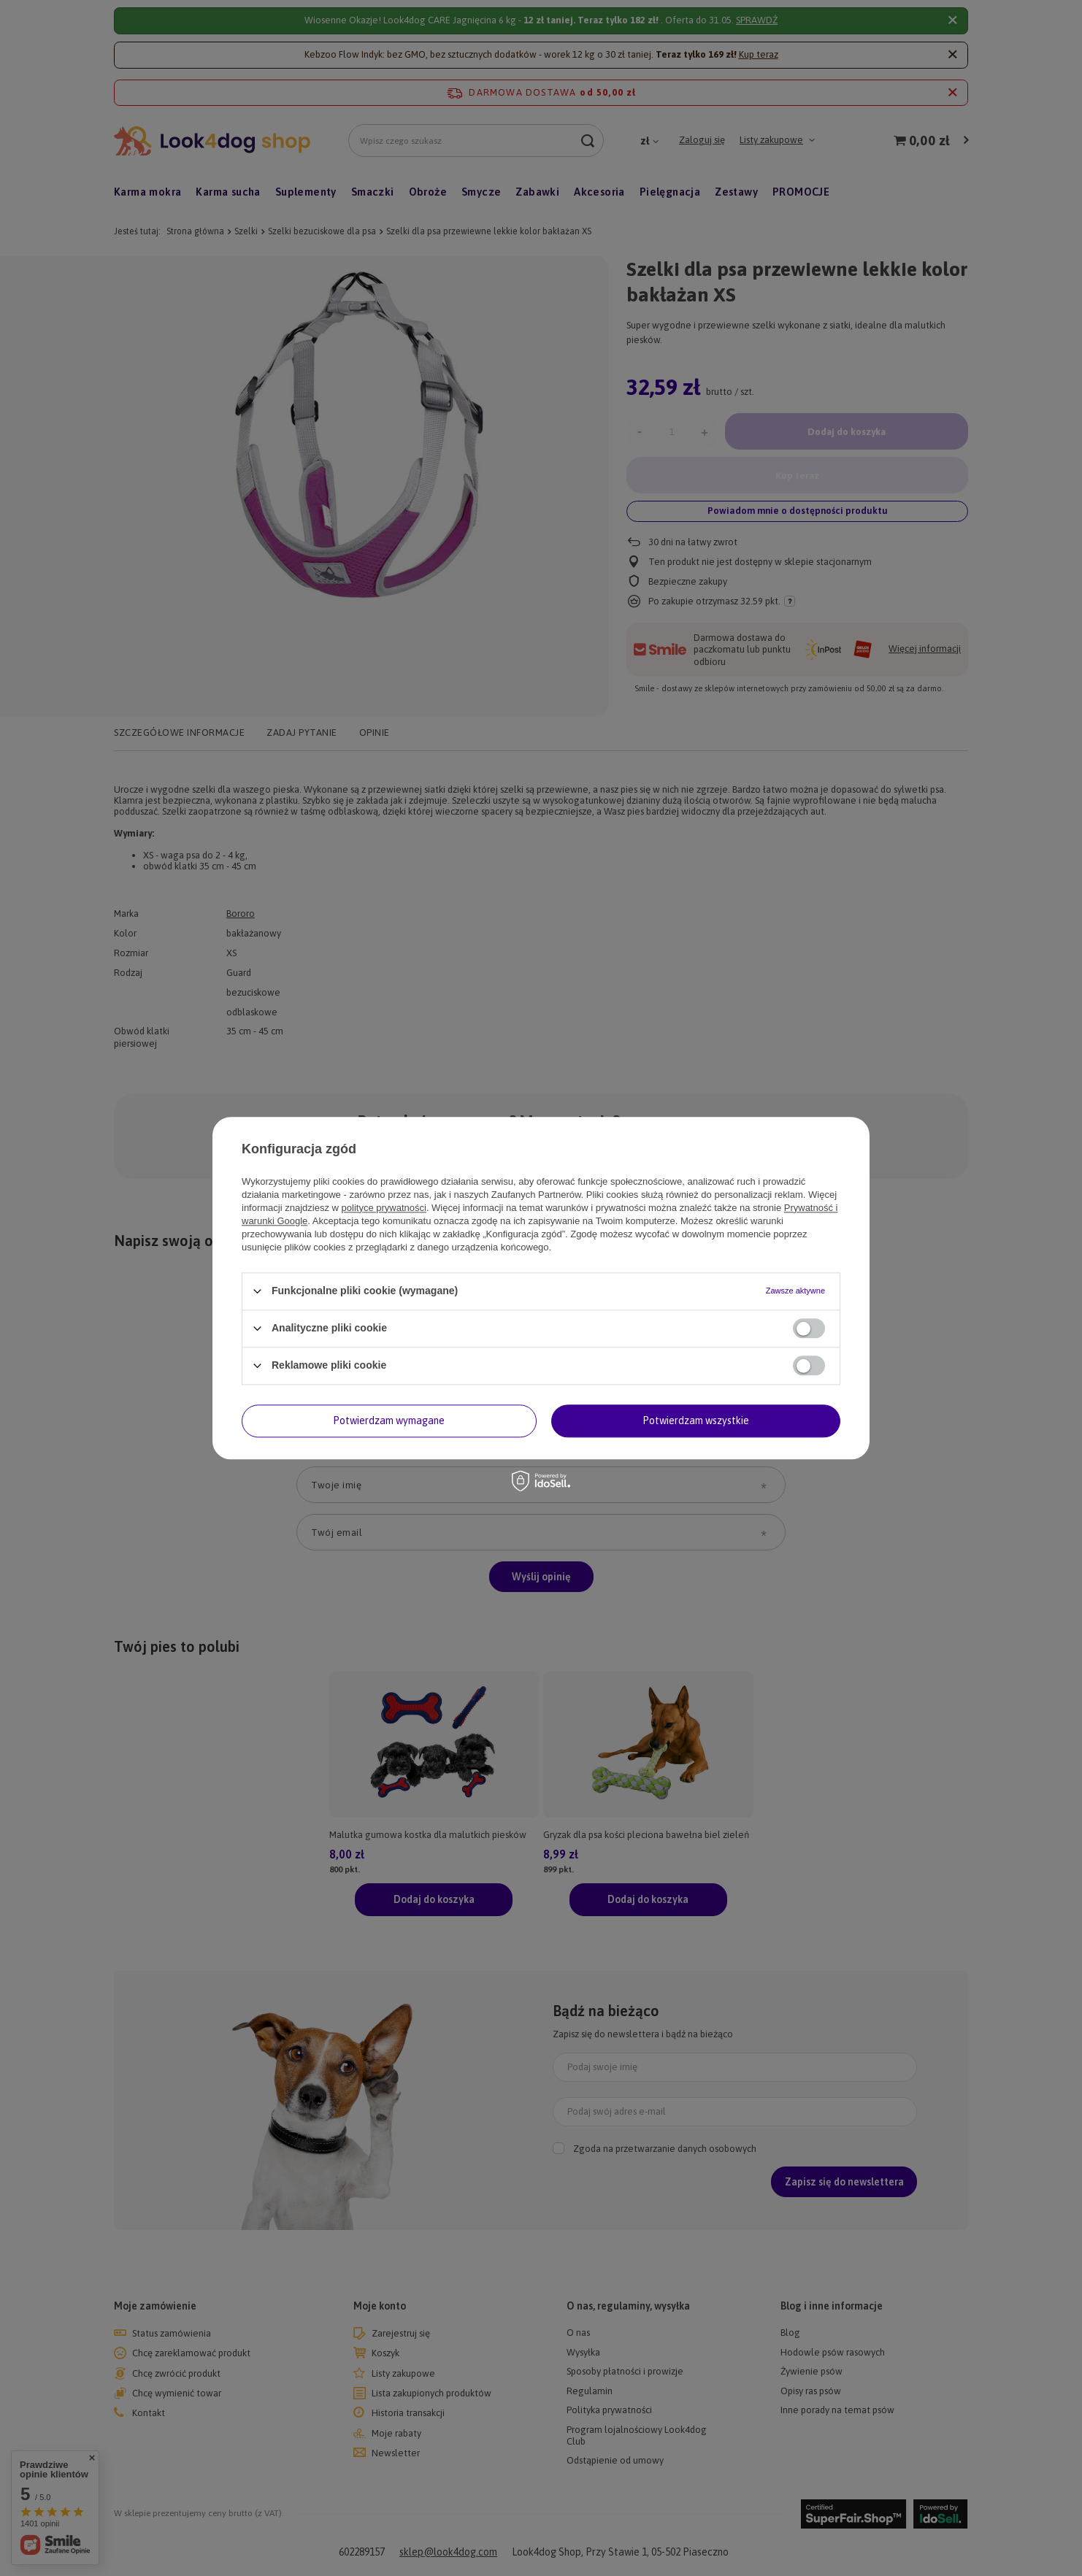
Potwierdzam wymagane (389, 1420)
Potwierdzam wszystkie (695, 1420)
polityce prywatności (384, 1207)
